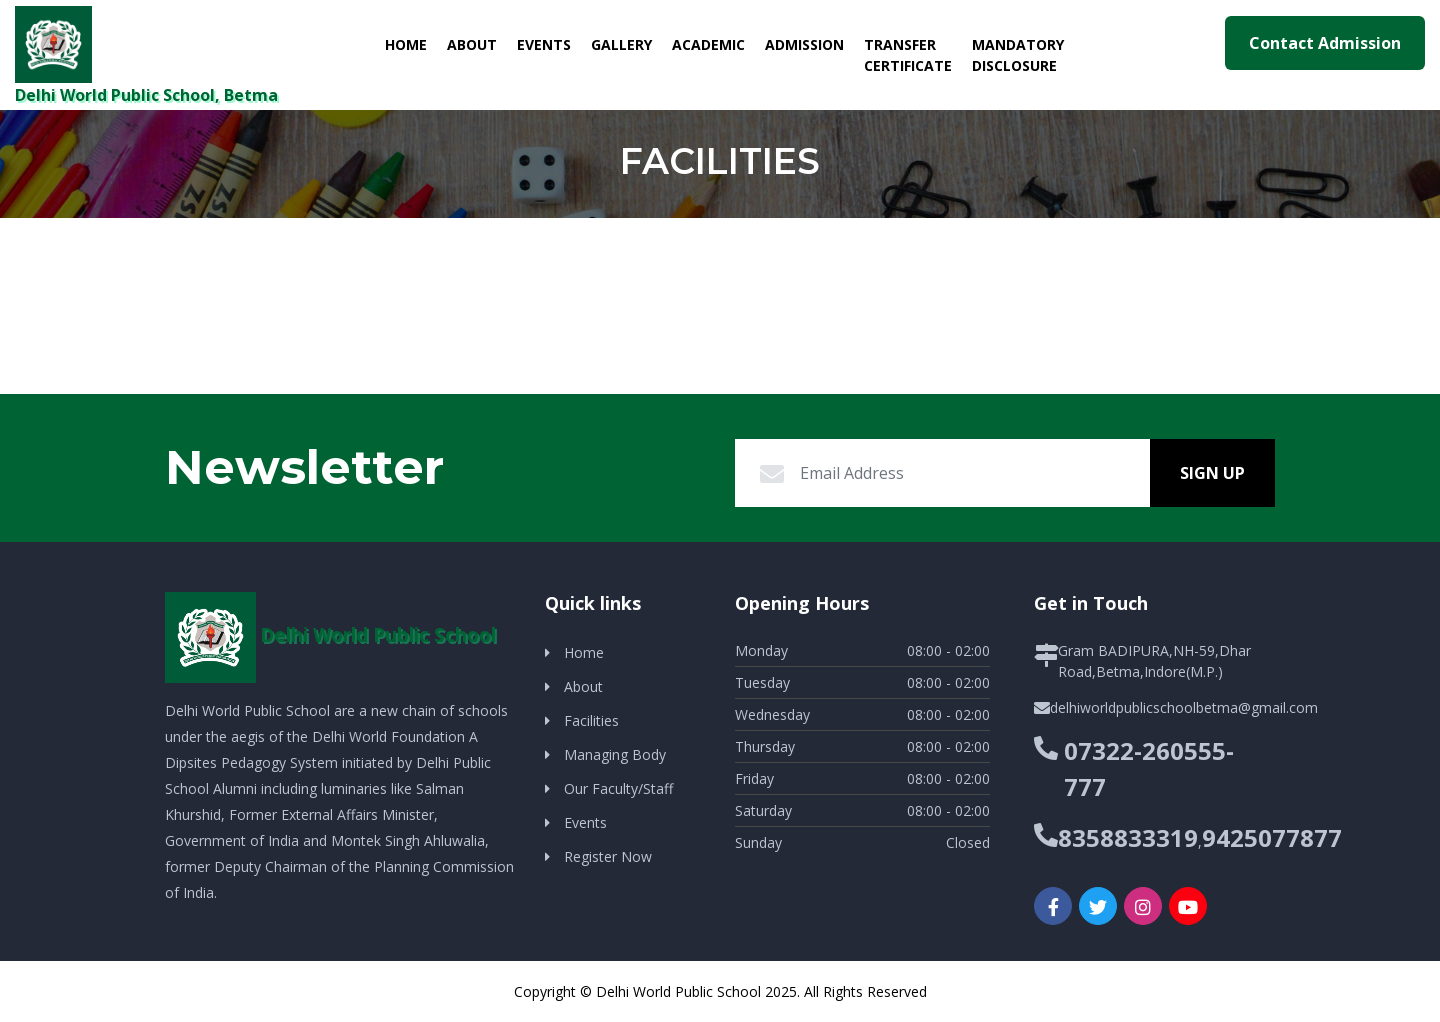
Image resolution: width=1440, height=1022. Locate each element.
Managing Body (615, 754)
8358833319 (1128, 837)
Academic (708, 44)
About (472, 44)
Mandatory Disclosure (1018, 55)
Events (544, 44)
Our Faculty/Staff (618, 788)
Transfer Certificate (908, 55)
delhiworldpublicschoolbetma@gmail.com (1184, 707)
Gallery (621, 44)
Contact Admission (1325, 43)
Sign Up (1212, 473)
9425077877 (1272, 837)
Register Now (608, 856)
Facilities (591, 720)
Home (411, 43)
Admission (804, 44)
